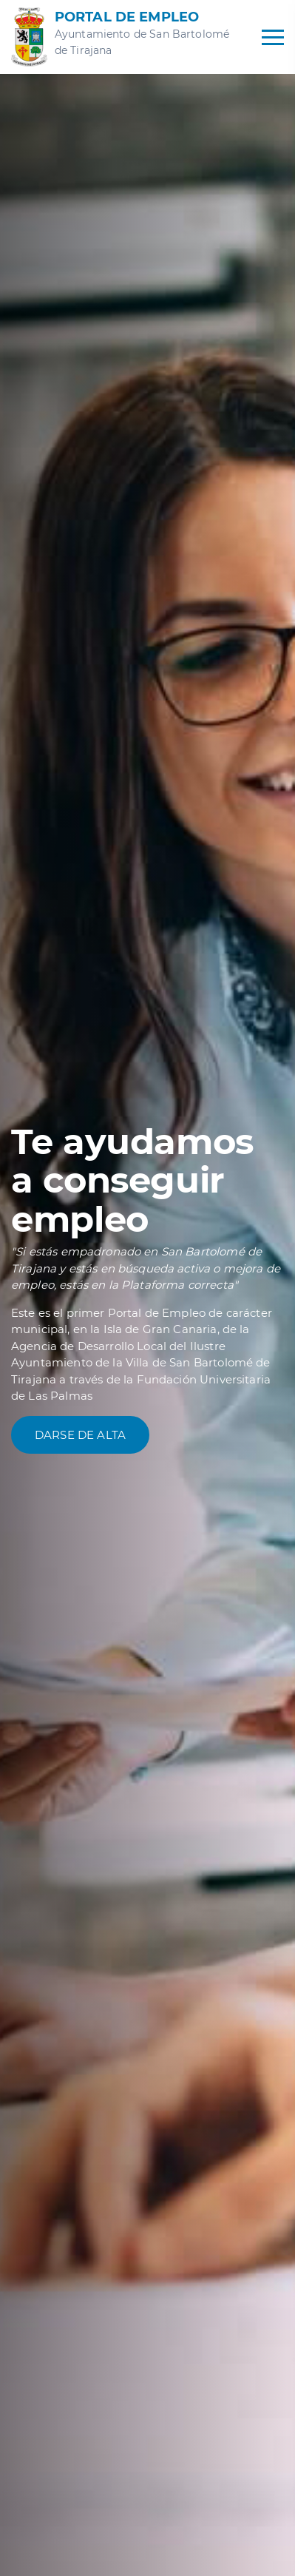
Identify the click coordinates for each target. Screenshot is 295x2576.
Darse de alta (80, 1435)
